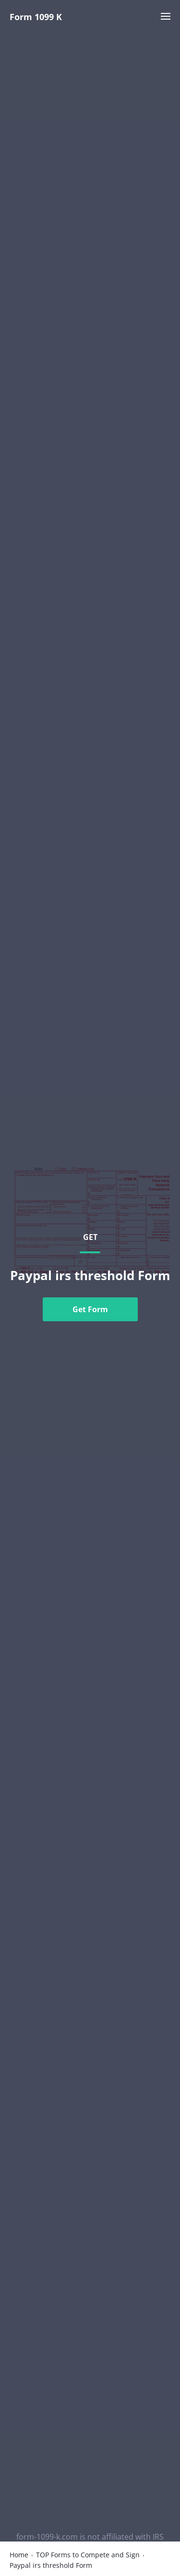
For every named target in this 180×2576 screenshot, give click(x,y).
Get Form (90, 1309)
